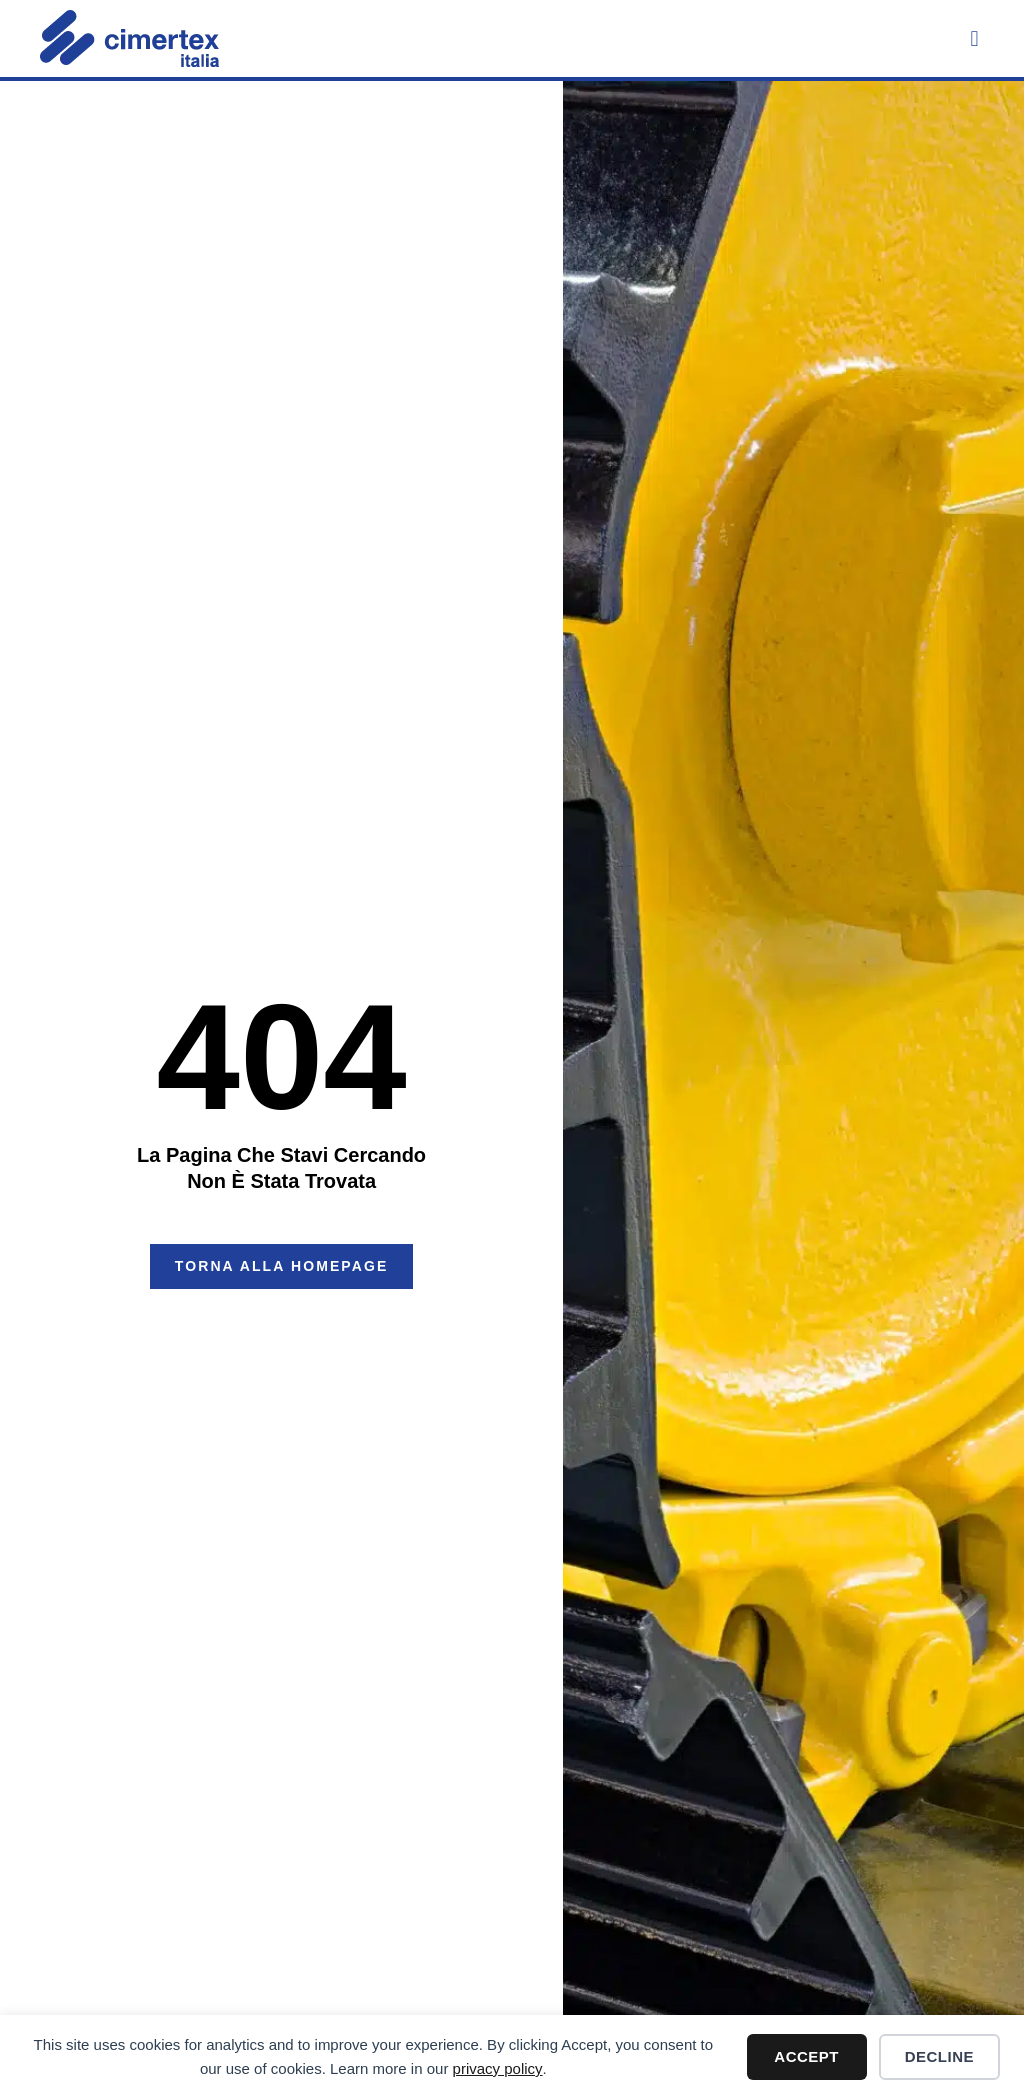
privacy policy (498, 2068)
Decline (939, 2056)
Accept (806, 2056)
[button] (974, 38)
